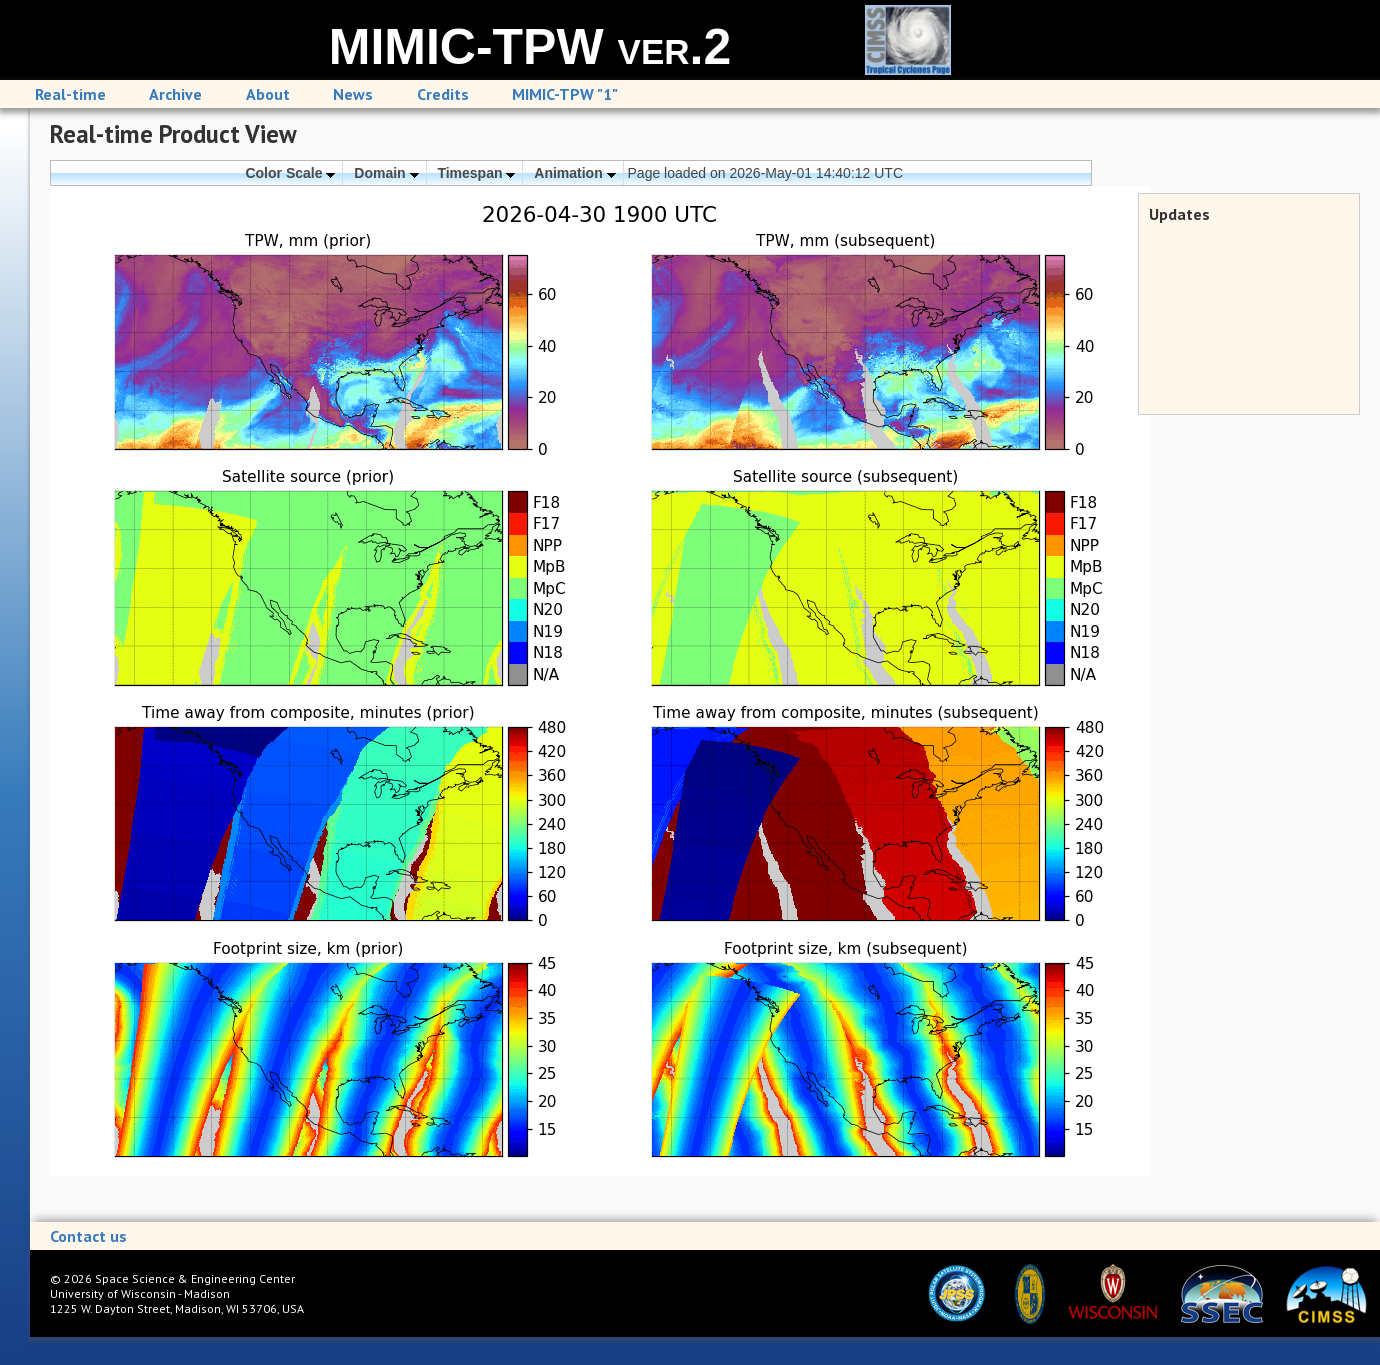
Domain (386, 173)
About (268, 94)
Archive (175, 94)
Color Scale (290, 173)
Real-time (70, 94)
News (353, 94)
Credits (443, 94)
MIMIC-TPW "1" (565, 94)
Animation (574, 173)
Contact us (88, 1236)
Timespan (476, 173)
